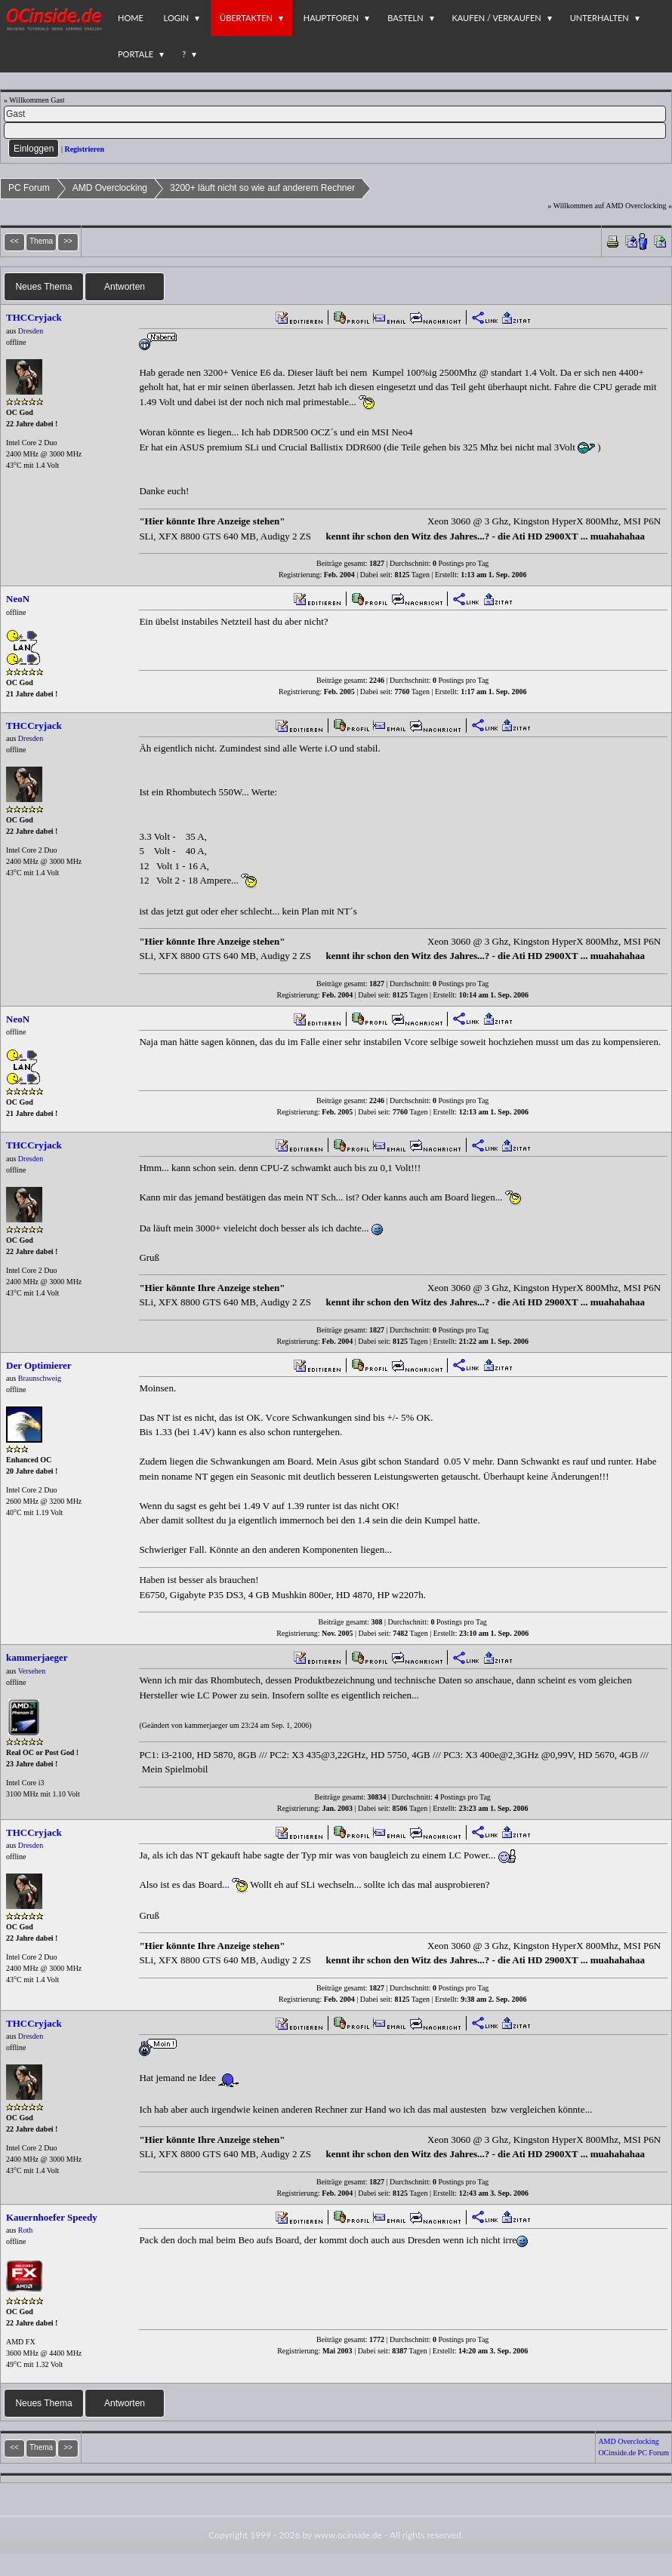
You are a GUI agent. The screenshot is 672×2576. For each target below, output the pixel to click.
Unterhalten (599, 18)
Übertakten (246, 18)
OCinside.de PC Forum (633, 2452)
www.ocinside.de (348, 2535)
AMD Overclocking (109, 188)
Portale (135, 54)
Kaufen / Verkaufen (496, 18)
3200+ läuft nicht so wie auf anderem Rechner (262, 188)
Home (130, 18)
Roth (25, 2230)
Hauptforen (331, 18)
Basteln (405, 18)
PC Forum (29, 188)
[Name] (335, 114)
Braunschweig (39, 1378)
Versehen (32, 1671)
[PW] (335, 130)
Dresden (30, 331)
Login (177, 18)
